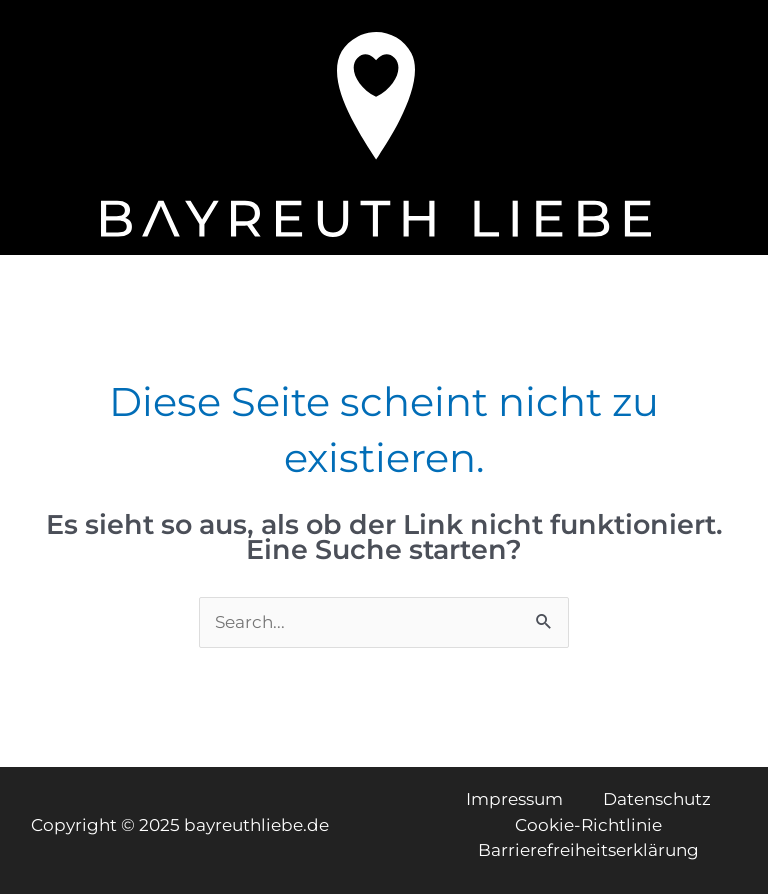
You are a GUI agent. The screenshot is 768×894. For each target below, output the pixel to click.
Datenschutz (657, 799)
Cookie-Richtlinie (588, 825)
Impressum (514, 799)
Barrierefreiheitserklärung (588, 850)
